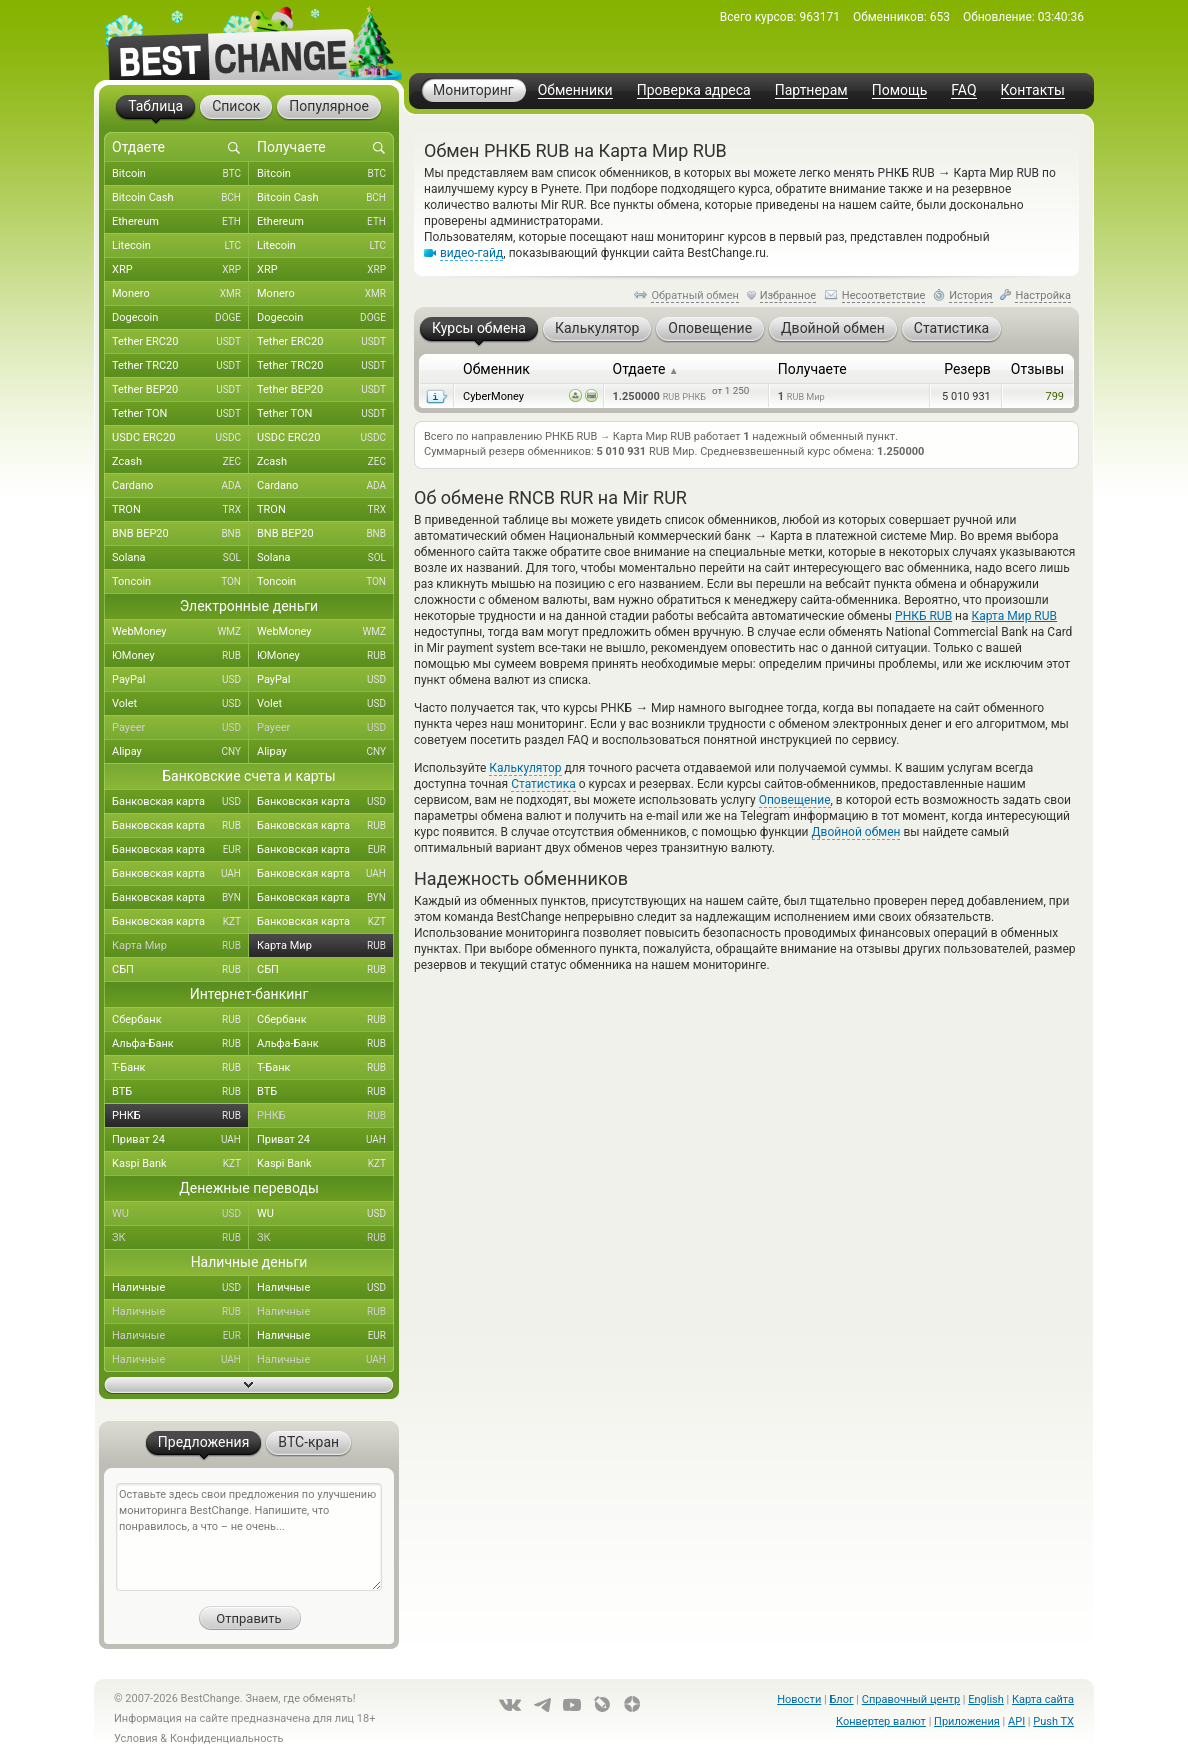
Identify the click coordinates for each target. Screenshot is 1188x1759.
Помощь (900, 90)
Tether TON (180, 414)
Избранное (788, 295)
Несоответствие (884, 295)
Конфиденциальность (227, 1738)
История (971, 295)
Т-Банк (180, 1068)
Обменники (575, 90)
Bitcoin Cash (180, 198)
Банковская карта (180, 802)
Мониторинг (473, 90)
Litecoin (180, 246)
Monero (180, 294)
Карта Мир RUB (1014, 616)
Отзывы (1037, 369)
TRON (180, 510)
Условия (136, 1738)
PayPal (180, 680)
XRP (180, 270)
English (986, 1699)
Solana (180, 558)
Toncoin (180, 582)
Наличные (180, 1288)
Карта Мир (180, 946)
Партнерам (811, 90)
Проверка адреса (694, 90)
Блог (841, 1699)
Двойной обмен (856, 832)
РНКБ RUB (923, 616)
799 (1054, 396)
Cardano (180, 486)
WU (180, 1214)
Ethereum (180, 222)
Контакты (1033, 90)
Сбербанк (180, 1020)
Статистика (543, 784)
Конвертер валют (881, 1721)
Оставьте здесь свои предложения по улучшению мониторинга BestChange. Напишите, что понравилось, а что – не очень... (249, 1537)
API (1016, 1721)
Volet (180, 704)
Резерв (967, 369)
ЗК (180, 1238)
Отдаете (646, 369)
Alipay (180, 752)
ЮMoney (180, 656)
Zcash (180, 462)
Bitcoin (180, 174)
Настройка (1043, 295)
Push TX (1053, 1721)
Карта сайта (1043, 1699)
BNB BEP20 (180, 534)
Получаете (812, 369)
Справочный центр (911, 1699)
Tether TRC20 (180, 366)
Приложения (967, 1721)
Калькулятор (525, 768)
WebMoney (180, 632)
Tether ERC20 (180, 342)
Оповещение (795, 800)
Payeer (180, 728)
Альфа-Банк (180, 1044)
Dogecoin (180, 318)
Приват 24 (180, 1140)
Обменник (496, 369)
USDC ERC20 (180, 438)
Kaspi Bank (180, 1164)
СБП (180, 970)
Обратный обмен (695, 295)
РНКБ (180, 1116)
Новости (799, 1699)
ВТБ (180, 1092)
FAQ (963, 90)
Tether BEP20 (180, 390)
